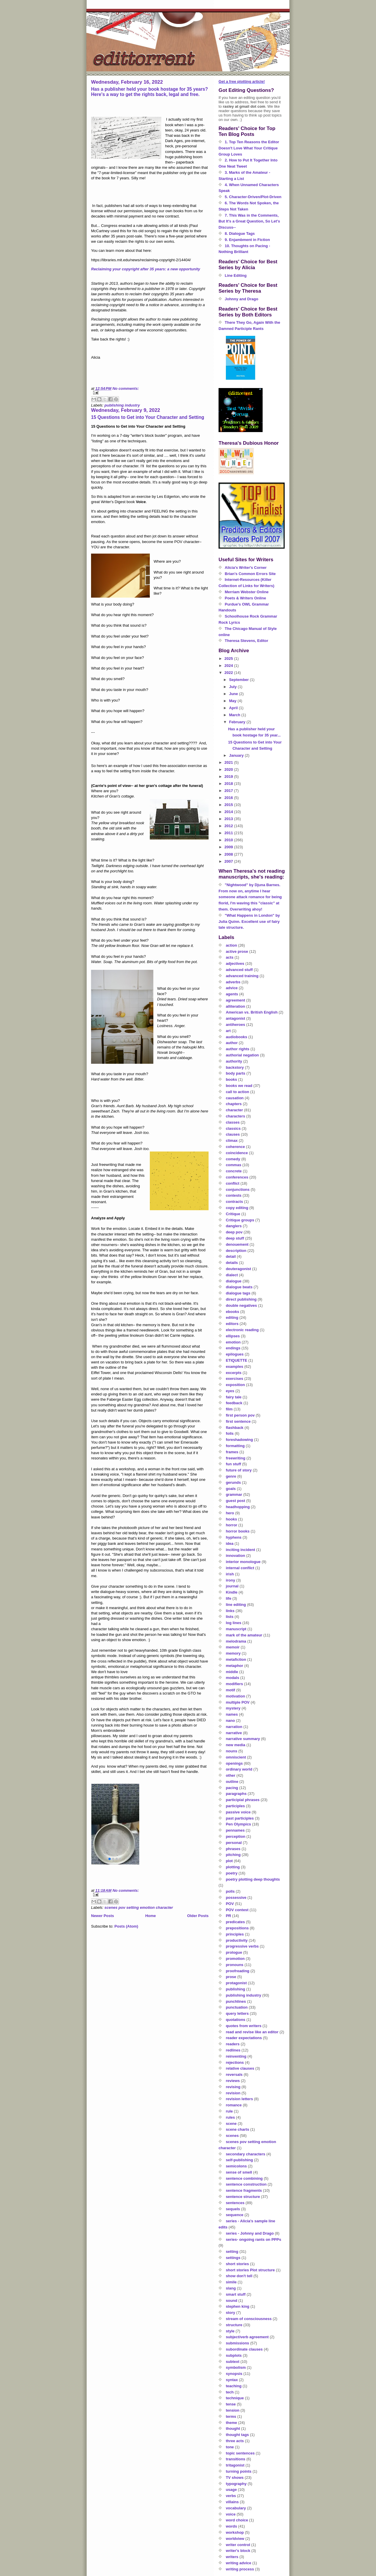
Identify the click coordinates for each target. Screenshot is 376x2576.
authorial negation (242, 1055)
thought (233, 2428)
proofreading (237, 1971)
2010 (229, 840)
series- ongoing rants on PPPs (253, 2239)
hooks (231, 1519)
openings (234, 1763)
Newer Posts (102, 1916)
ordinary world (239, 1769)
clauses (233, 1134)
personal (234, 1842)
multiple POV (238, 1702)
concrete (234, 1171)
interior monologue (243, 1562)
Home (150, 1916)
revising (233, 2087)
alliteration (235, 1006)
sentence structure (243, 2196)
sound (231, 2300)
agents (232, 994)
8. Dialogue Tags (240, 233)
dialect (232, 1275)
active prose (237, 951)
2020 (229, 769)
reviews (233, 2080)
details (232, 1262)
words (231, 2526)
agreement (235, 1000)
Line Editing (235, 275)
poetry (232, 1873)
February (237, 722)
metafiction (236, 1659)
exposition (235, 1385)
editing (232, 1317)
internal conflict (240, 1568)
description (236, 1250)
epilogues (235, 1354)
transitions (235, 2459)
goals (231, 1488)
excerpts (233, 1372)
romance (234, 2105)
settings (233, 2257)
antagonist (235, 1018)
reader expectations (244, 2038)
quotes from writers (243, 2026)
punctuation (237, 2007)
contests (233, 1195)
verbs (231, 2496)
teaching (233, 2386)
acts (230, 957)
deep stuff (235, 1238)
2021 (229, 762)
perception (235, 1836)
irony (230, 1580)
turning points (238, 2471)
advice (232, 988)
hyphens (233, 1537)
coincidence (237, 1153)
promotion (235, 1958)
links (230, 1611)
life (228, 1598)
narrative (234, 1733)
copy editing (237, 1208)
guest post (235, 1500)
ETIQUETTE (236, 1360)
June (234, 694)
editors (232, 1323)
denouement (237, 1244)
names (232, 1714)
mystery (233, 1708)
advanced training (242, 976)
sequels (233, 2209)
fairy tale (233, 1397)
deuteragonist (238, 1269)
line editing (236, 1604)
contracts (234, 1201)
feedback (234, 1403)
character (234, 1110)
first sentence (238, 1421)
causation (235, 1098)
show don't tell (239, 2276)
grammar (234, 1494)
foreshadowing (239, 1439)
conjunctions (238, 1189)
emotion (233, 1342)
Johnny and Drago (241, 299)
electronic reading (242, 1330)
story (230, 2312)
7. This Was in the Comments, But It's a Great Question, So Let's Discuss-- (249, 221)
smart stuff (236, 2294)
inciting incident (240, 1549)
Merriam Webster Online (246, 592)
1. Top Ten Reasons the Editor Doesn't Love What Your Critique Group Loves (249, 148)
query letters (237, 2013)
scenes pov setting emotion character (139, 1907)
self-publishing (239, 2160)
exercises (234, 1378)
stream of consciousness (249, 2319)
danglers (234, 1226)
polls (230, 1891)
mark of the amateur (244, 1635)
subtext (232, 2361)
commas (233, 1165)
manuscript (236, 1629)
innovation (235, 1555)
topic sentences (240, 2453)
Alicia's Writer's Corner (246, 567)
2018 (229, 783)
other (231, 1775)
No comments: (126, 388)
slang (231, 2288)
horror (231, 1525)
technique (235, 2398)
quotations (235, 2019)
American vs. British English (252, 1012)
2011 (229, 833)
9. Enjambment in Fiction (247, 239)
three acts (235, 2441)
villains (232, 2502)
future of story (239, 1470)
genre (231, 1476)
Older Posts (198, 1916)
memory (233, 1653)
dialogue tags (238, 1293)
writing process (240, 2569)
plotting (233, 1867)
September (239, 679)
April (234, 708)
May (233, 701)
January (237, 755)
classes (233, 1122)
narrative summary (243, 1739)
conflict (232, 1183)
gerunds (233, 1482)
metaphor (234, 1665)
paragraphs (236, 1793)
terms (231, 2416)
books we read (239, 1085)
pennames (235, 1830)
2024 (229, 665)
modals (232, 1677)
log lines (233, 1623)
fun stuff (233, 1464)
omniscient (236, 1757)
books (231, 1079)
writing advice (238, 2563)
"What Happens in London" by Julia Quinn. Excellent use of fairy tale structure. (249, 921)
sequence (235, 2215)
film (229, 1409)
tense (231, 2404)
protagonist (236, 1983)
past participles (240, 1818)
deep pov (234, 1232)
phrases (233, 1849)
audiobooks (236, 1037)
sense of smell (239, 2172)
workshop (235, 2532)
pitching (233, 1854)
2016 (229, 797)
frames (232, 1452)
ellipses (233, 1336)
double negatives (241, 1305)
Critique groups (240, 1220)
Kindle (232, 1592)
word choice (237, 2520)
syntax (232, 2380)
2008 (229, 854)
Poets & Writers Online (245, 598)
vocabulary (236, 2508)
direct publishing (241, 1299)
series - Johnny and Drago (250, 2233)
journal (232, 1586)
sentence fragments (244, 2190)
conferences (237, 1177)
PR (228, 1916)
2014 (229, 812)
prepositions (237, 1928)
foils (230, 1433)
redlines (233, 2050)
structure (234, 2325)
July (233, 687)
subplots (234, 2355)
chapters (234, 1104)
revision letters (239, 2099)
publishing (235, 1989)
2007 (229, 861)
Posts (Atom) (126, 1926)
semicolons (236, 2166)
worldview (235, 2538)
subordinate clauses (244, 2349)
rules (230, 2117)
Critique (233, 1214)
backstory (235, 1067)
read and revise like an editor (252, 2032)
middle (232, 1672)
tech (230, 2392)
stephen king (237, 2306)
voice (231, 2514)
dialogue (233, 1281)
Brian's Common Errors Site (250, 573)
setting (232, 2251)
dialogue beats (239, 1287)
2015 (229, 805)
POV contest (237, 1910)
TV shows (235, 2477)
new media (235, 1745)
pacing (232, 1788)
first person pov (240, 1415)
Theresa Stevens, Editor (246, 640)
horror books (238, 1531)
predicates (235, 1922)
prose (231, 1977)
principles (235, 1934)
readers (233, 2044)
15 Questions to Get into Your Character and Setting (147, 417)
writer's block (238, 2550)
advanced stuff (239, 969)
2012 (229, 826)
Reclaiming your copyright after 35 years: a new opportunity (145, 269)
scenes (232, 2135)
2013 (229, 819)
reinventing (236, 2056)
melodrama (236, 1641)
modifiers (234, 1684)
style (230, 2331)
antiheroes (235, 1024)
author (232, 1043)
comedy (233, 1159)
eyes (230, 1391)
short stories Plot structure (250, 2270)
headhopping (238, 1507)
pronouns (235, 1965)
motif (230, 1690)
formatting (235, 1446)
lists (230, 1616)
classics (233, 1128)
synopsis (234, 2373)
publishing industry (122, 405)
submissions (237, 2343)
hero (230, 1513)
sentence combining (244, 2178)
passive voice (238, 1812)
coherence (235, 1146)
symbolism (236, 2367)
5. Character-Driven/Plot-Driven (253, 197)
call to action (237, 1092)
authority (234, 1061)
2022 (229, 672)
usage (231, 2489)
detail (231, 1256)
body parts (235, 1073)
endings (233, 1348)
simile (231, 2282)
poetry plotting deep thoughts (253, 1879)
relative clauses (240, 2068)
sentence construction (246, 2184)
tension (232, 2410)
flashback (235, 1427)
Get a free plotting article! (242, 81)
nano (230, 1720)
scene (231, 2123)
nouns (231, 1751)
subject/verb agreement (247, 2337)
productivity (237, 1940)
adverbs (233, 982)
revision (233, 2093)
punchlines (236, 2001)
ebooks (232, 1311)
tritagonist (235, 2465)
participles (235, 1806)
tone (230, 2447)
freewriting (235, 1458)
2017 (229, 790)
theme (231, 2422)
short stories (237, 2264)
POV (230, 1903)
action (231, 945)
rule (229, 2111)
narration (234, 1726)
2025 (229, 658)
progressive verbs (242, 1946)
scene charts (237, 2129)
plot (229, 1861)
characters (235, 1116)
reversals (234, 2074)
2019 (229, 776)
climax (232, 1140)
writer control (238, 2545)
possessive (236, 1897)
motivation (235, 1696)
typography (236, 2483)
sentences (235, 2203)
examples (234, 1366)
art (228, 1031)
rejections (235, 2062)
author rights (237, 1049)
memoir (233, 1647)
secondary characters (245, 2154)
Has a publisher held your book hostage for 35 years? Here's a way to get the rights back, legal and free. (149, 92)
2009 (229, 847)
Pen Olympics (238, 1824)
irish (230, 1574)
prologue (234, 1952)
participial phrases (243, 1800)
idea (230, 1543)
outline (232, 1781)
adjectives (235, 963)
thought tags (237, 2434)
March (235, 715)
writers (232, 2557)
